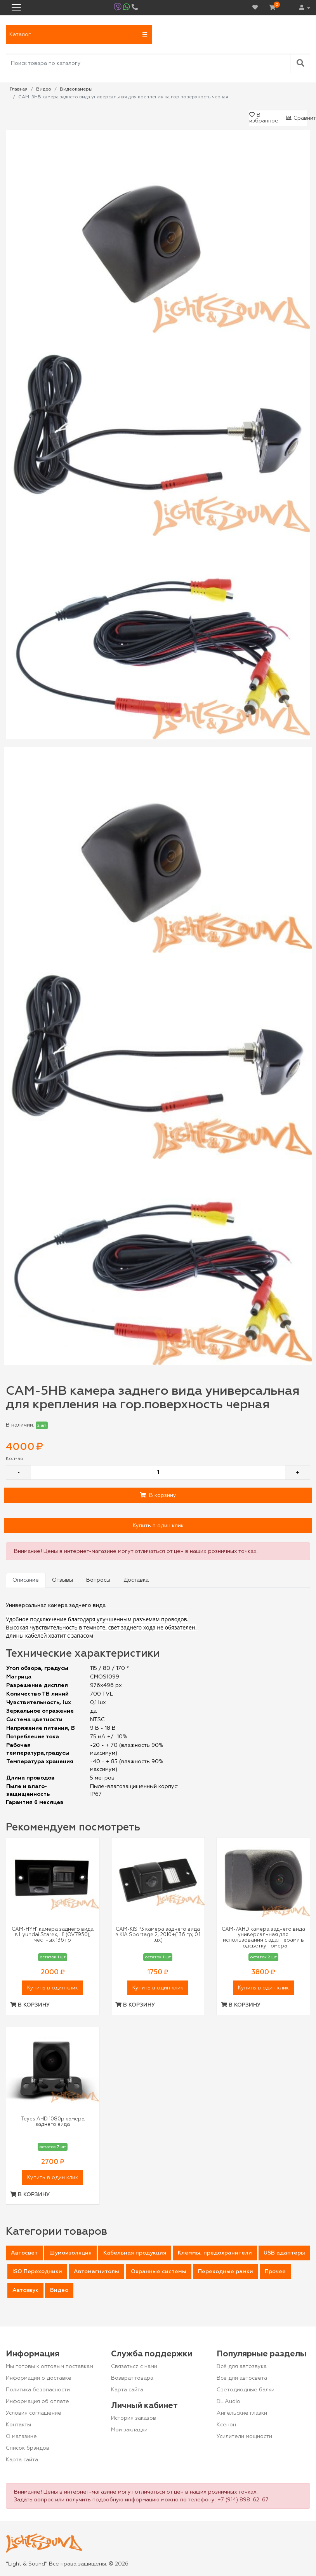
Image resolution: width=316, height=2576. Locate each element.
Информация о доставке (38, 2378)
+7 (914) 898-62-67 (243, 2500)
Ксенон (226, 2425)
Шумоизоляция (70, 2253)
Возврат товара (132, 2378)
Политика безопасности (38, 2390)
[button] (79, 34)
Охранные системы (158, 2271)
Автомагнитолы (96, 2271)
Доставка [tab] (136, 1580)
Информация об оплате (37, 2401)
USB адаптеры (284, 2253)
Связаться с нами (134, 2366)
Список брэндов (27, 2448)
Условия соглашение (33, 2413)
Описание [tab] (25, 1580)
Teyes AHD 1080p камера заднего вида (53, 2122)
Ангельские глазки (242, 2413)
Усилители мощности (244, 2436)
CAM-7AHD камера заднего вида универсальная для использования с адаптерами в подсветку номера (263, 1938)
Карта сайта (22, 2459)
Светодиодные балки (245, 2390)
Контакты (18, 2425)
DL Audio (228, 2401)
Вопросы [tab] (98, 1580)
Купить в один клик (158, 1525)
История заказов (133, 2418)
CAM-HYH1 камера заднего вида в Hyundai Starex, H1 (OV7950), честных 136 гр (53, 1935)
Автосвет (24, 2253)
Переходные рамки (225, 2271)
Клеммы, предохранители (215, 2253)
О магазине (21, 2436)
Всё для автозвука (242, 2366)
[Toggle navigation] (16, 7)
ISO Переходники (37, 2271)
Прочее (275, 2271)
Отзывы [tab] (62, 1580)
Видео (59, 2290)
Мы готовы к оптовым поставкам (49, 2366)
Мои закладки (129, 2430)
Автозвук (25, 2290)
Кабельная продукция (134, 2253)
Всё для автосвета (242, 2378)
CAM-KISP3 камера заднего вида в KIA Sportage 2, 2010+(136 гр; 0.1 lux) (157, 1935)
